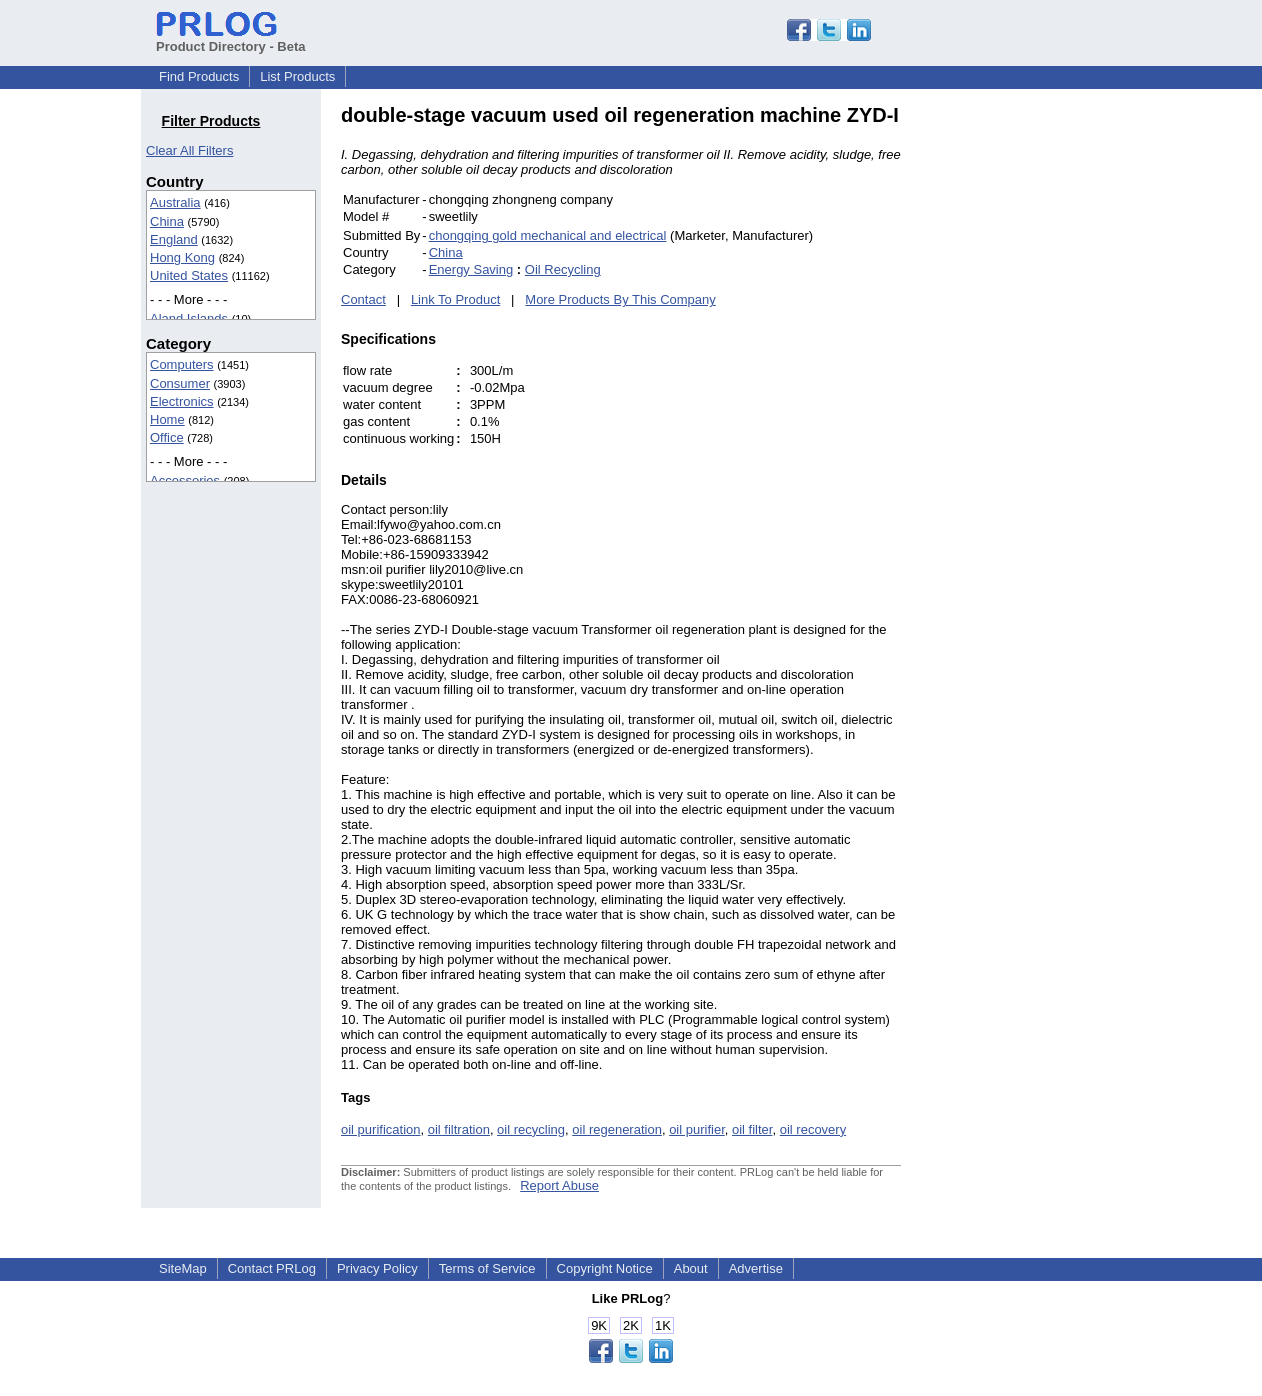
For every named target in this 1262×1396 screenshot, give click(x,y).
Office (167, 437)
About (691, 1268)
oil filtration (459, 1129)
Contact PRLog (272, 1268)
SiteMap (183, 1268)
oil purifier (697, 1129)
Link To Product (455, 299)
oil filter (752, 1129)
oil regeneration (617, 1129)
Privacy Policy (377, 1268)
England (174, 239)
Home (167, 419)
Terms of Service (487, 1268)
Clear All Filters (189, 150)
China (167, 221)
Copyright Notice (605, 1268)
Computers (182, 364)
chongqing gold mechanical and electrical (548, 235)
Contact (363, 299)
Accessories (185, 480)
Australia (175, 202)
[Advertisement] (1036, 404)
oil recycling (531, 1129)
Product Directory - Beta (231, 39)
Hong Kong (182, 257)
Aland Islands (189, 318)
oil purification (381, 1129)
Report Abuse (559, 1185)
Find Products (199, 76)
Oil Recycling (563, 269)
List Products (297, 76)
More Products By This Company (620, 299)
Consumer (180, 383)
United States (189, 275)
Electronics (182, 401)
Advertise (756, 1268)
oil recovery (813, 1129)
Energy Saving (471, 269)
